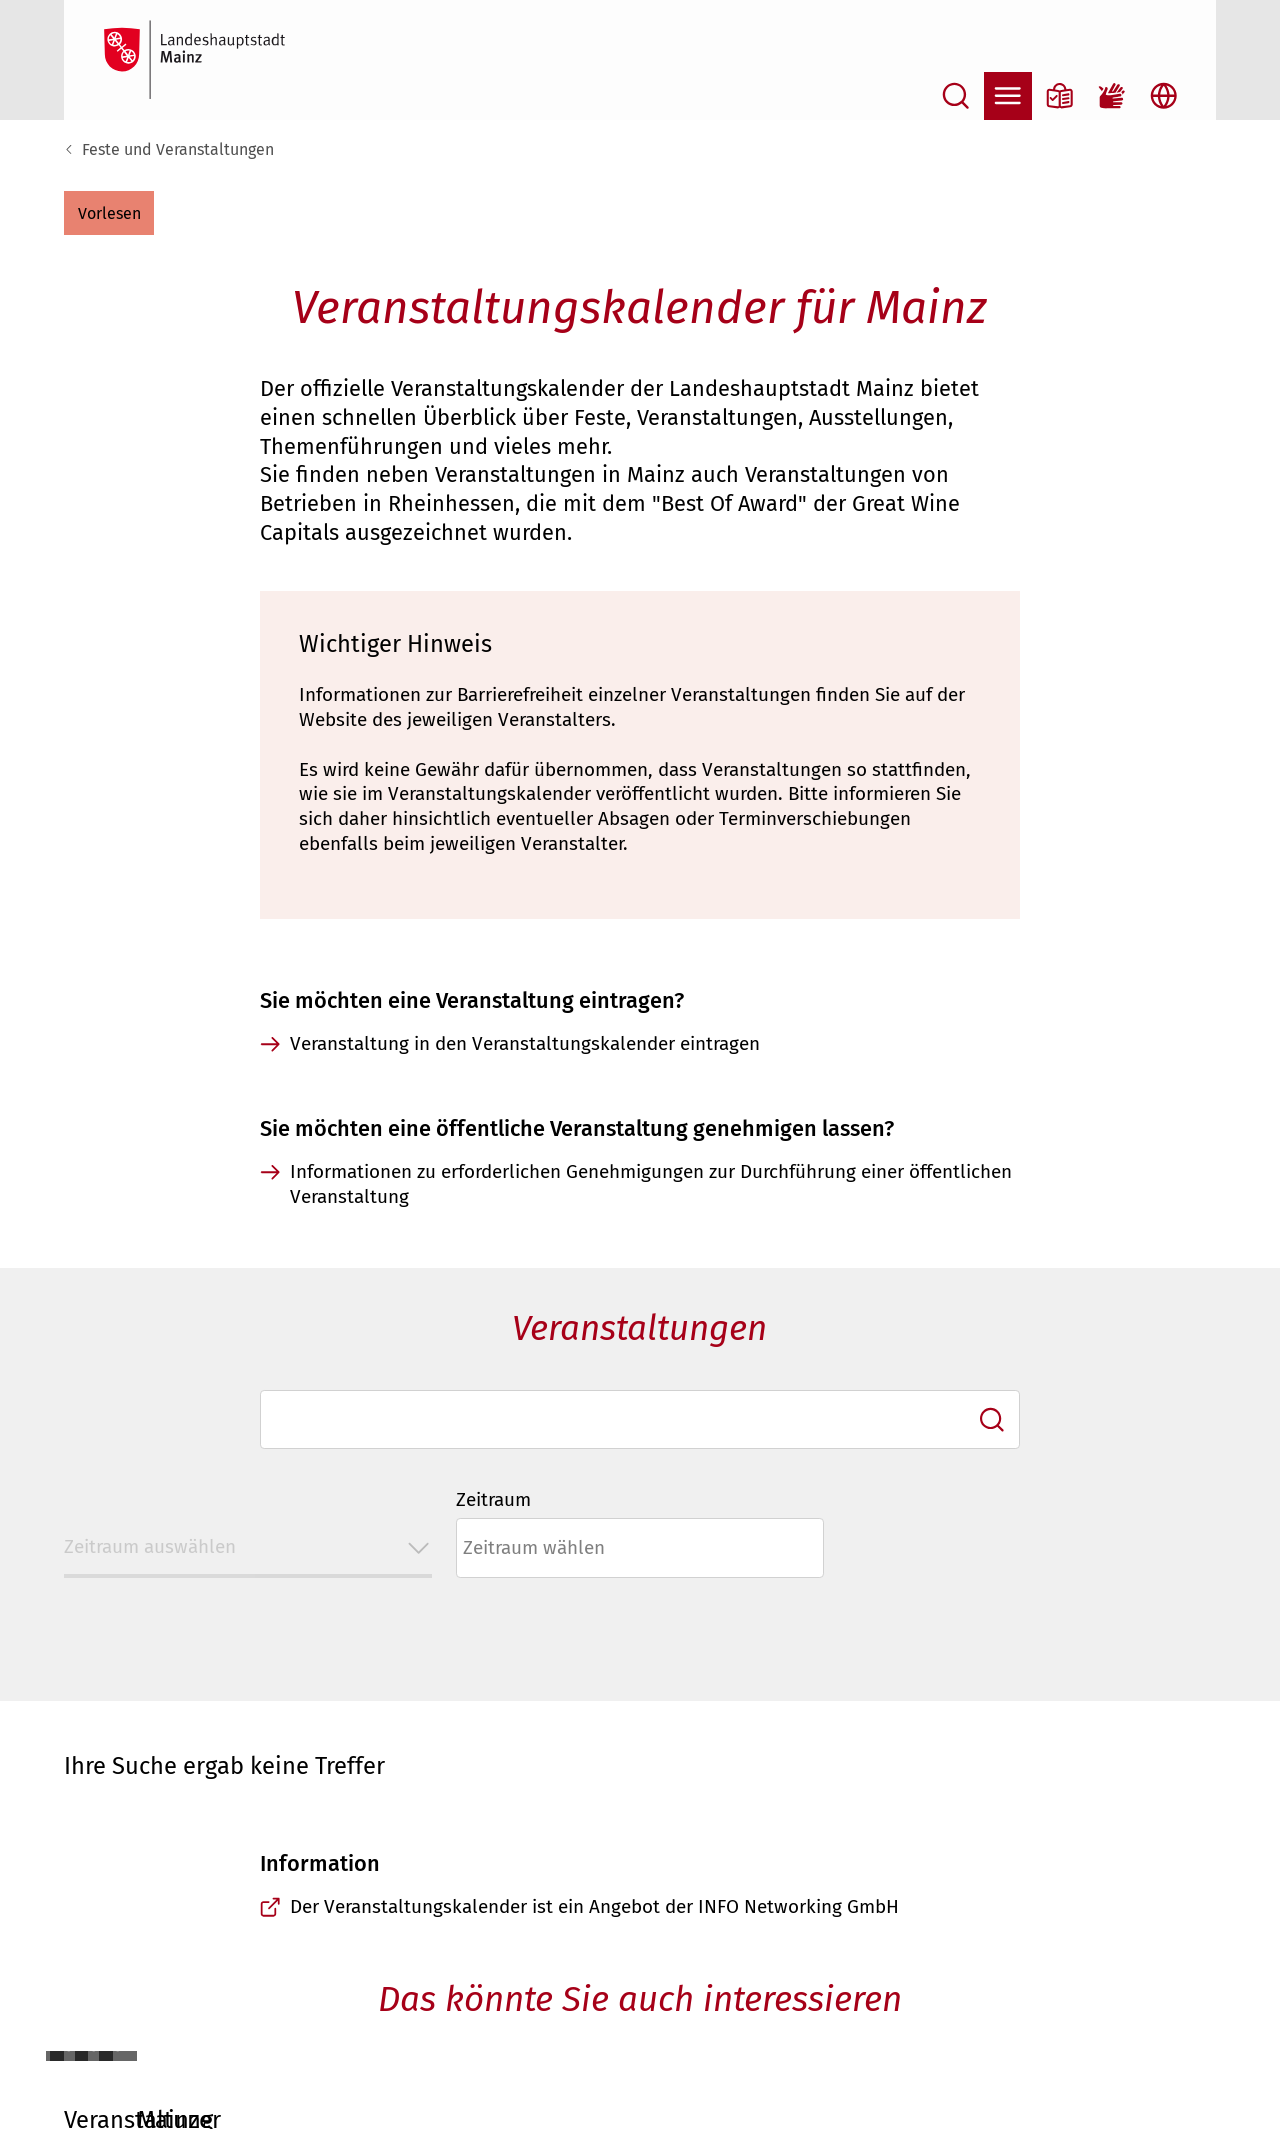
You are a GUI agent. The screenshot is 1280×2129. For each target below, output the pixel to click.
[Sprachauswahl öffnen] (1164, 96)
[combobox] (640, 1420)
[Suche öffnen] (956, 96)
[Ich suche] (992, 1420)
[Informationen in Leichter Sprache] (1060, 96)
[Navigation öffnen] (1008, 96)
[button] (109, 213)
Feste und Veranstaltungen (178, 149)
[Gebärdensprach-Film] (1112, 96)
